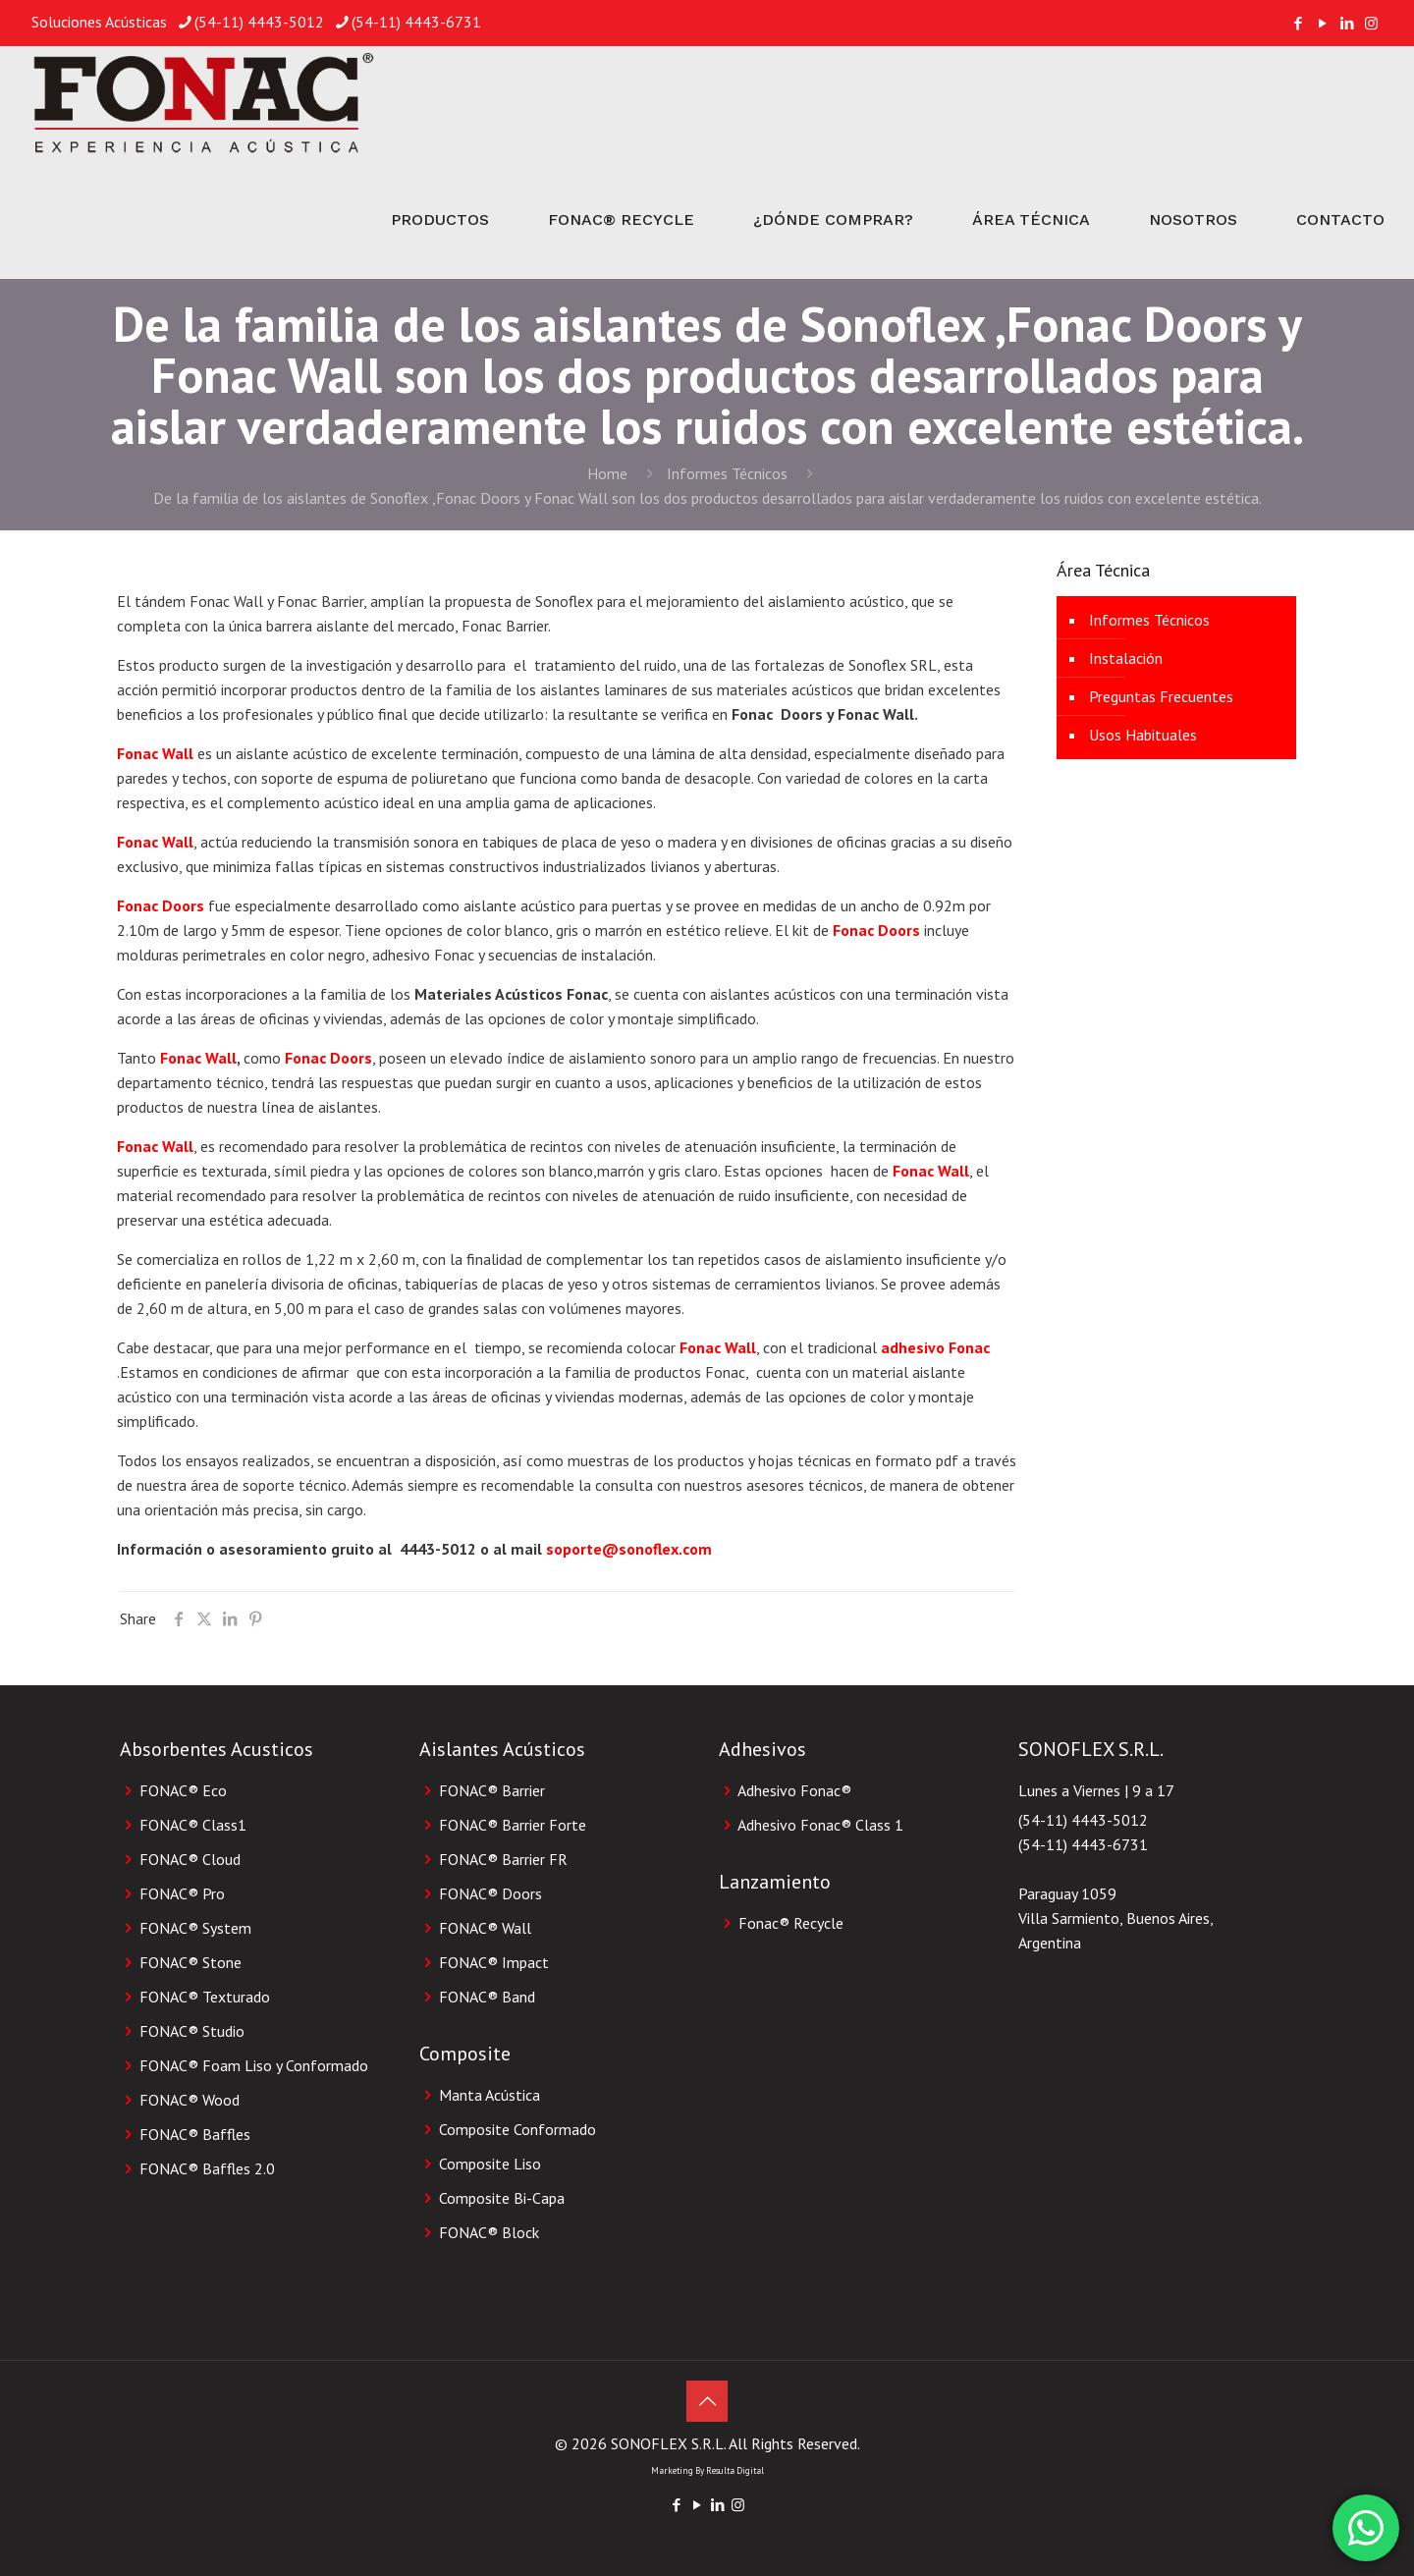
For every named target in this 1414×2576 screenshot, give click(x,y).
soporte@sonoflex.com (629, 1549)
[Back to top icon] (707, 2401)
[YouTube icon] (1322, 23)
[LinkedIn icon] (1346, 23)
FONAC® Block (489, 2232)
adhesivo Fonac (935, 1347)
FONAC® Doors (490, 1893)
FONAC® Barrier (492, 1790)
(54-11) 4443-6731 (1083, 1844)
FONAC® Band (487, 1996)
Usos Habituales (1143, 734)
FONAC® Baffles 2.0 (207, 2168)
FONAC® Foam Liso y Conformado (253, 2065)
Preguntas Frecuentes (1161, 696)
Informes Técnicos (727, 473)
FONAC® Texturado (204, 1996)
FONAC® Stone (190, 1962)
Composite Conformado (517, 2129)
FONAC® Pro (182, 1893)
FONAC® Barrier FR (503, 1859)
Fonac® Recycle (790, 1923)
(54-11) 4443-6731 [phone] (416, 21)
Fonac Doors (160, 905)
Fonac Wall (155, 753)
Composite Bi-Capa (502, 2198)
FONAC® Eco (183, 1790)
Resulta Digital (735, 2470)
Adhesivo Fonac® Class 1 (820, 1825)
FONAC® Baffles (194, 2134)
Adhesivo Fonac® (794, 1790)
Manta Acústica (489, 2095)
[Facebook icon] (1297, 23)
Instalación (1126, 658)
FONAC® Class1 (192, 1825)
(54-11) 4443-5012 (1083, 1820)
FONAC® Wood (189, 2100)
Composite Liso (490, 2163)
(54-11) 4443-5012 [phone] (259, 21)
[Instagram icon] (1371, 23)
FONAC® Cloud (190, 1859)
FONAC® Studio (192, 2031)
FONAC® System (195, 1928)
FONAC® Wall (485, 1928)
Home (607, 473)
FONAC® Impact (494, 1962)
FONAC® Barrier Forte (512, 1825)
